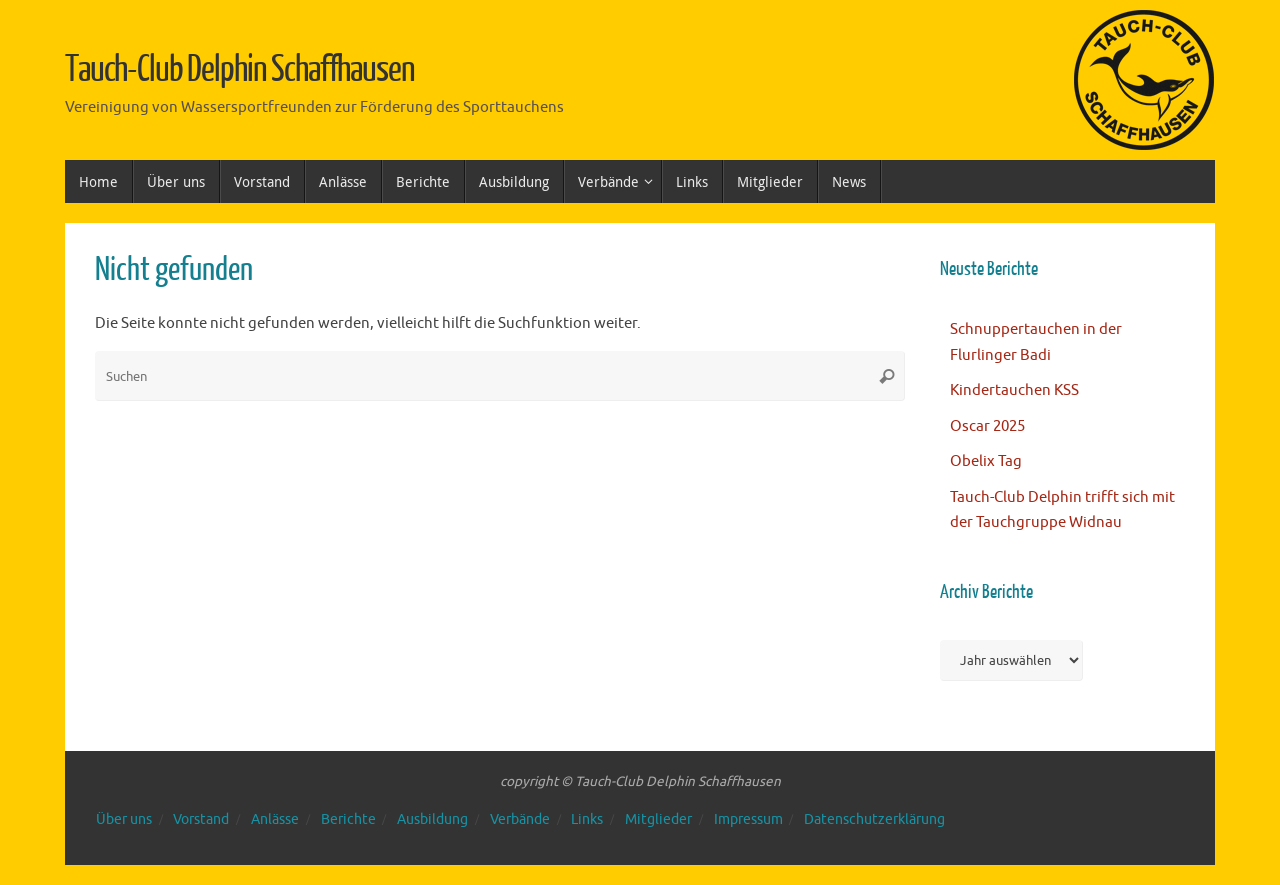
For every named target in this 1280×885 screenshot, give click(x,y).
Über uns (124, 819)
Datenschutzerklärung (874, 819)
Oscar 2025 (987, 426)
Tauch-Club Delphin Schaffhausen (240, 70)
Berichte (348, 819)
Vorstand (201, 819)
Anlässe (275, 819)
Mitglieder (658, 819)
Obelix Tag (986, 461)
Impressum (748, 819)
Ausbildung (432, 819)
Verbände (520, 819)
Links (587, 819)
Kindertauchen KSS (1014, 390)
